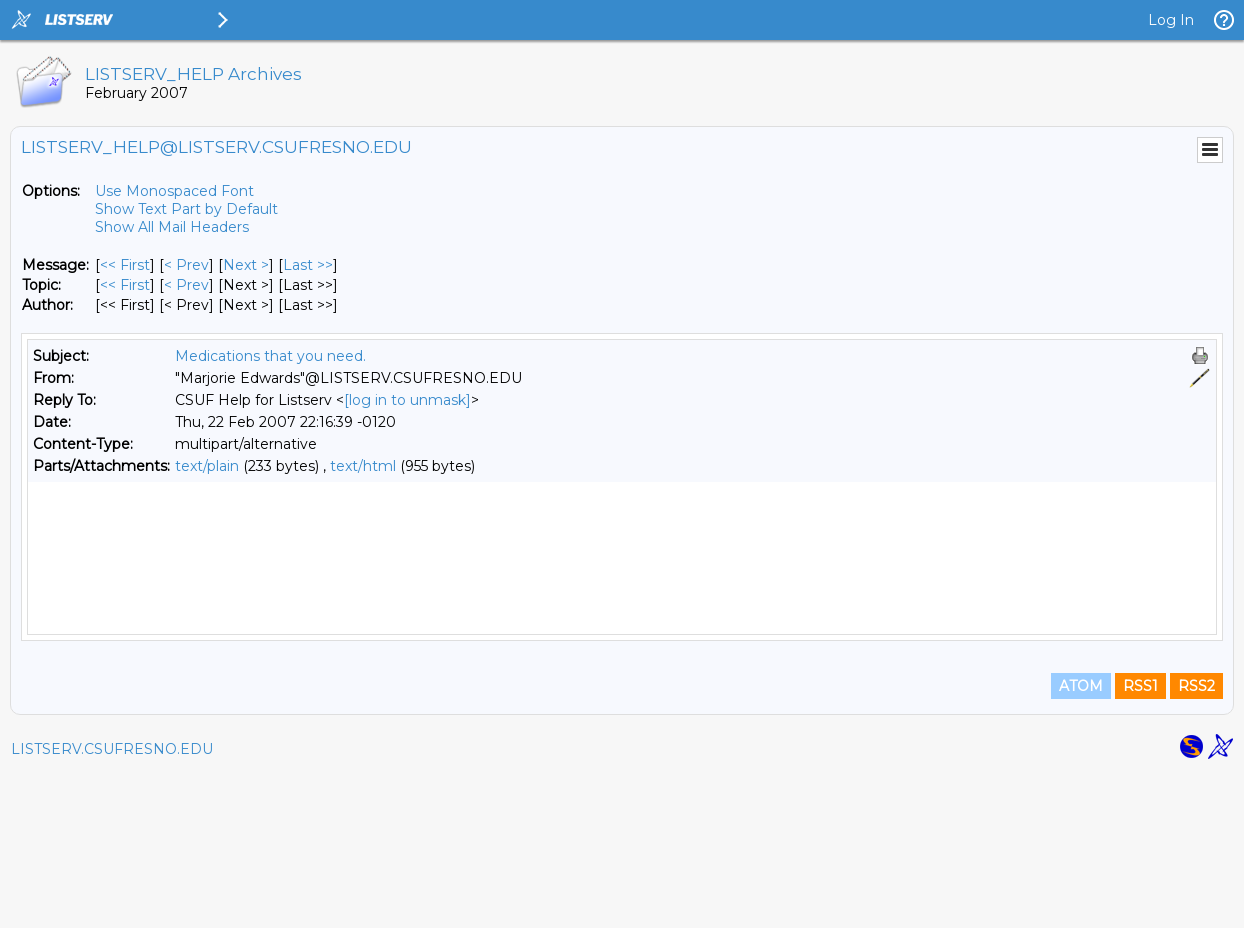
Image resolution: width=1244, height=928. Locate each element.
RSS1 (1140, 840)
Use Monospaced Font (174, 191)
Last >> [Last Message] (308, 265)
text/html (363, 466)
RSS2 (1196, 840)
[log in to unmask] (407, 400)
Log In (1171, 20)
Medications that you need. (270, 356)
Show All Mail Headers (172, 227)
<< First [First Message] (125, 265)
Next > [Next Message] (246, 265)
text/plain (207, 466)
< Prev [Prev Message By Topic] (186, 285)
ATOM (1081, 840)
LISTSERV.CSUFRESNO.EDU (112, 903)
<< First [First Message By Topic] (125, 285)
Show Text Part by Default (186, 209)
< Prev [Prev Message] (186, 265)
